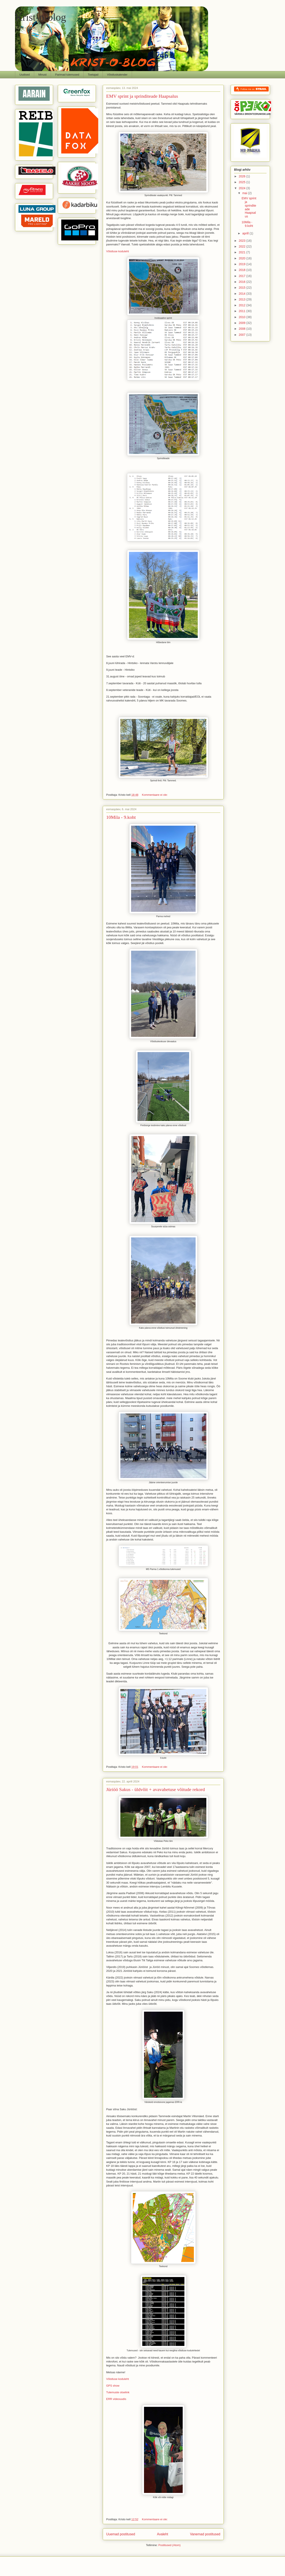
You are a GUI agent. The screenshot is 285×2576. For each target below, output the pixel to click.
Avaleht (162, 2534)
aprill (245, 233)
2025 (242, 182)
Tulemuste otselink (117, 2392)
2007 (242, 334)
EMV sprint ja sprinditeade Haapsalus (142, 96)
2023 (242, 240)
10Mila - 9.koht (121, 817)
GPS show (112, 2385)
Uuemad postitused (120, 2534)
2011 (242, 311)
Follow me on (254, 89)
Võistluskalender (117, 74)
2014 (242, 293)
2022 (242, 246)
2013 (242, 299)
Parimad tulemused (67, 74)
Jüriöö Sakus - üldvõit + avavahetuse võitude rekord (155, 1789)
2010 (242, 317)
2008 (242, 328)
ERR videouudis (116, 2399)
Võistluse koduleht (117, 251)
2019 (242, 264)
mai (245, 193)
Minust (42, 74)
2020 (242, 258)
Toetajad (93, 74)
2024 (242, 188)
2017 (242, 276)
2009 (242, 323)
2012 (242, 305)
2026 (242, 176)
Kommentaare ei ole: (155, 794)
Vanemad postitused (205, 2534)
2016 (242, 281)
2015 (242, 287)
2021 (242, 252)
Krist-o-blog (40, 17)
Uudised (25, 74)
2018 (242, 270)
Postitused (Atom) (169, 2545)
